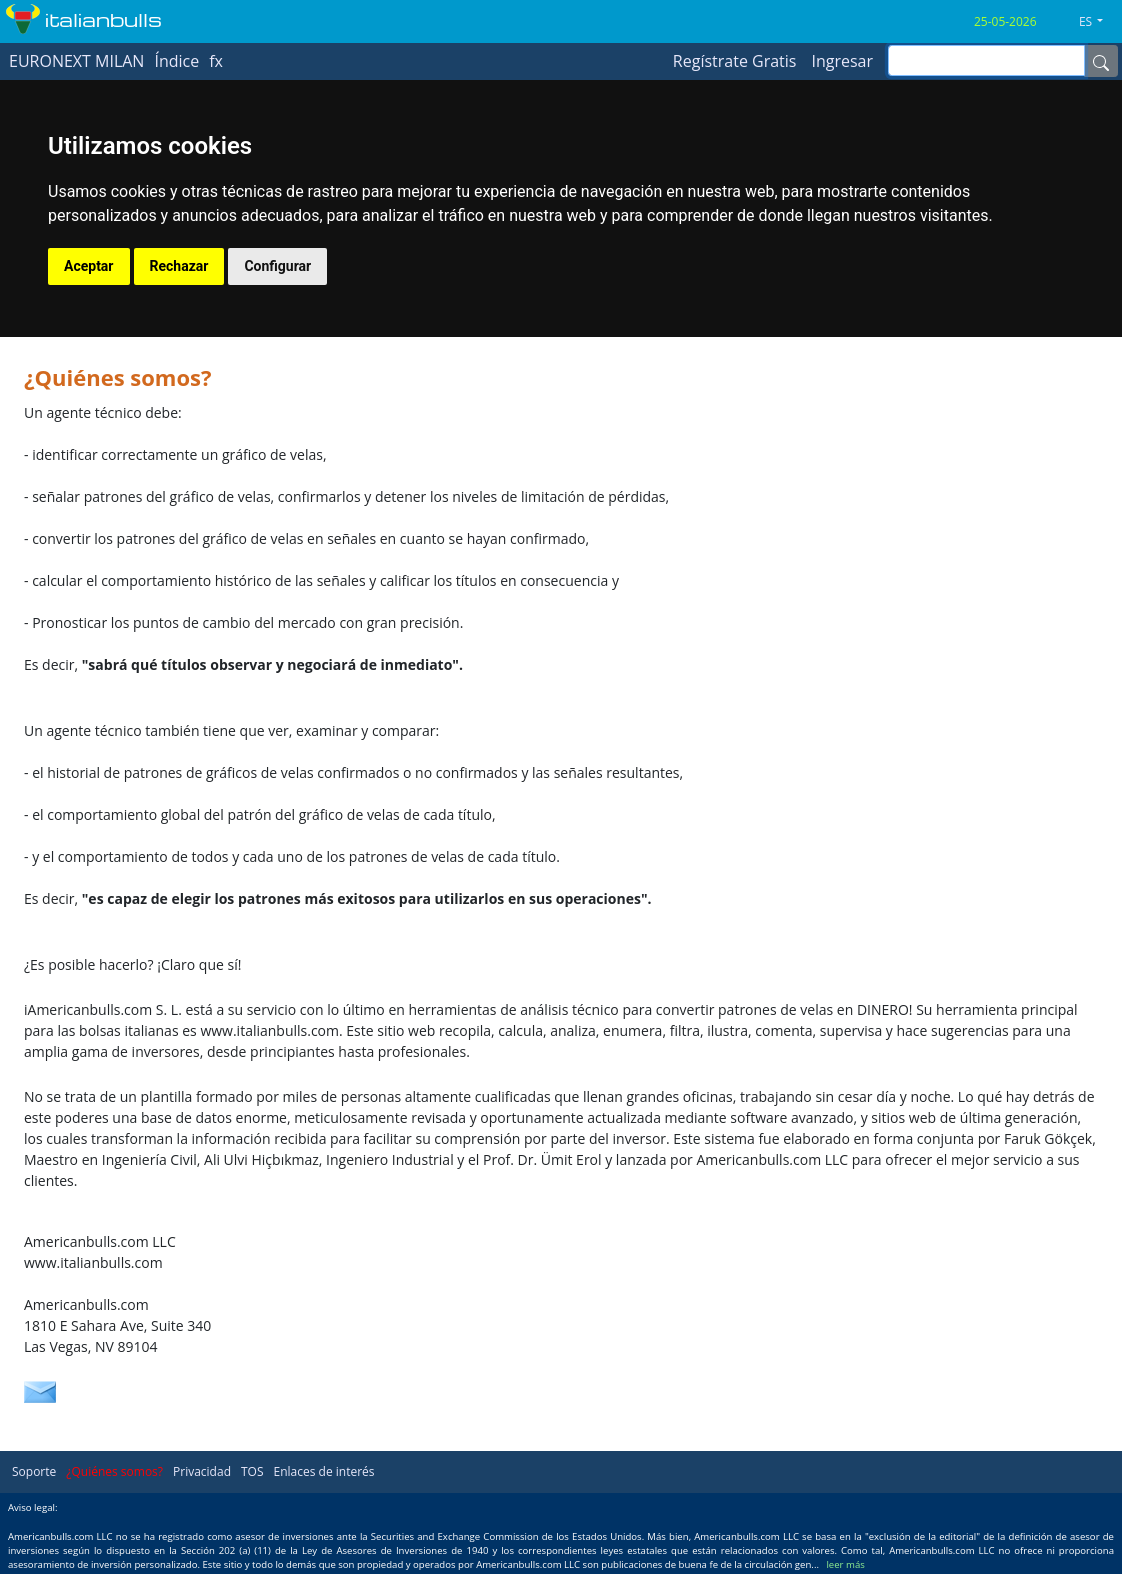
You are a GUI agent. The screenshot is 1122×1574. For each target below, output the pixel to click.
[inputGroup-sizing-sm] (986, 60)
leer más (845, 1564)
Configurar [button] (277, 266)
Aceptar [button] (89, 266)
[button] (1098, 22)
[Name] (1101, 61)
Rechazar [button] (179, 266)
